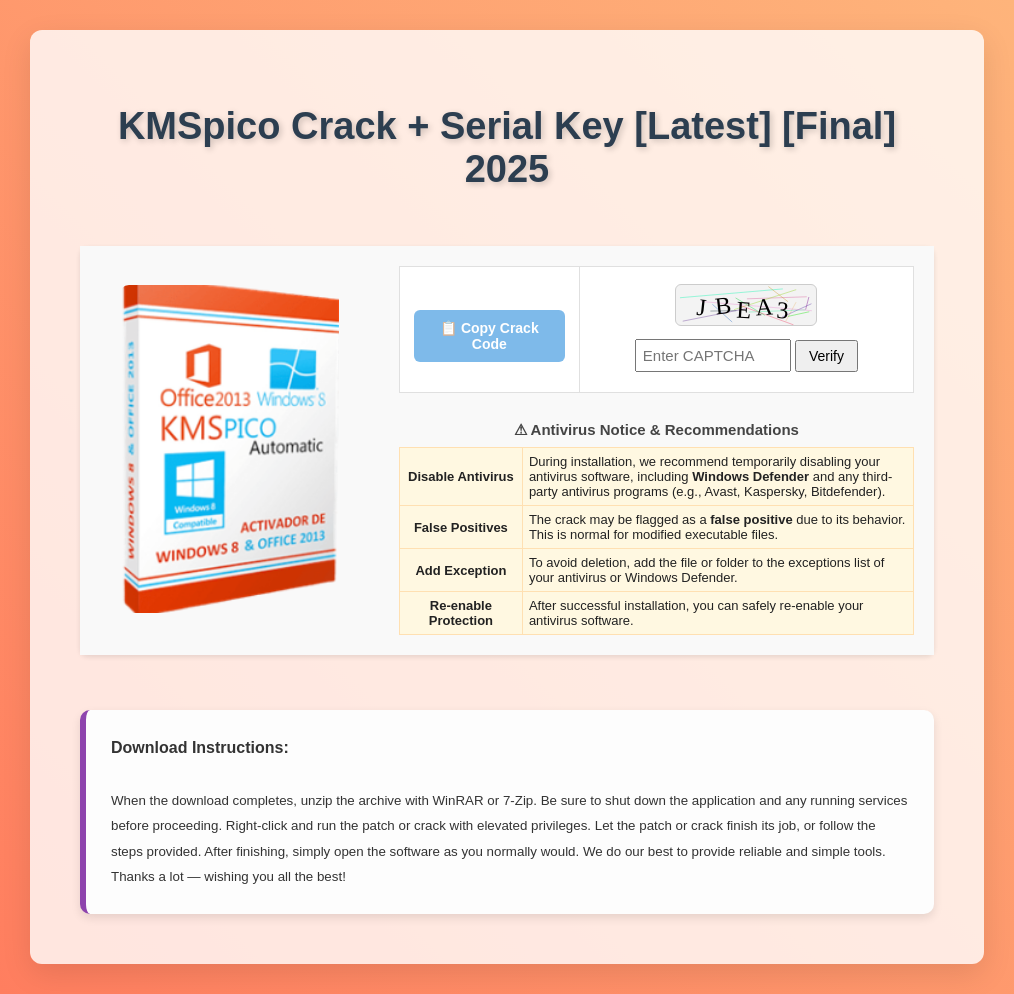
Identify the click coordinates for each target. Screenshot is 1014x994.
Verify (826, 356)
